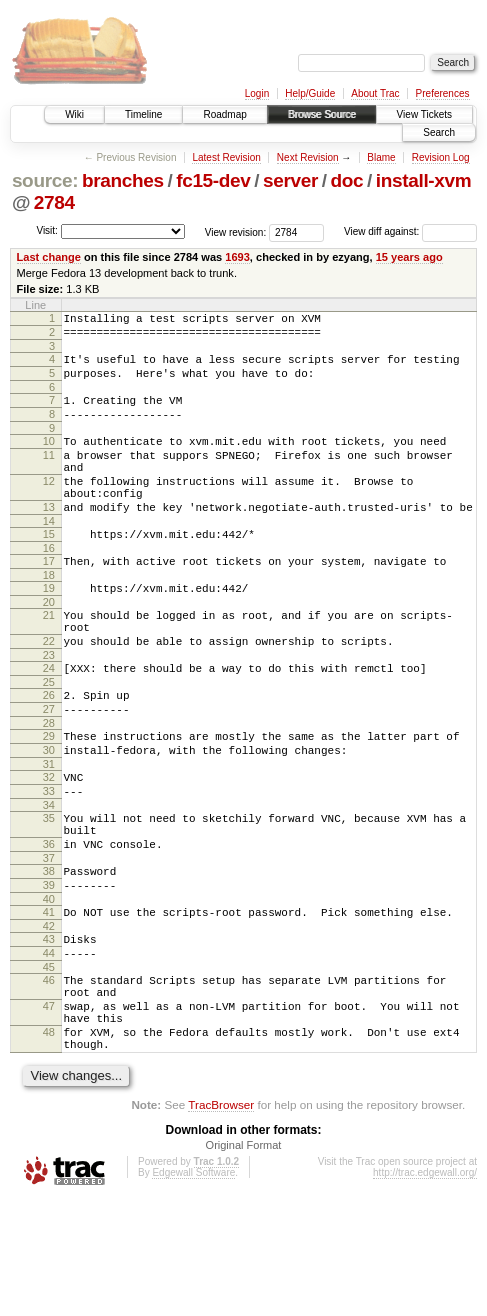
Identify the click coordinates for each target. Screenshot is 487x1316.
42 (49, 1019)
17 (49, 600)
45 (49, 1066)
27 (49, 769)
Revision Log (441, 157)
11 (49, 476)
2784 (54, 202)
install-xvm (424, 180)
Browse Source (322, 114)
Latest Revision (226, 157)
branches (123, 180)
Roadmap (224, 114)
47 (49, 1111)
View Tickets (424, 114)
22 (49, 692)
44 (49, 1049)
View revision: (236, 231)
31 (49, 833)
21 (49, 660)
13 (49, 540)
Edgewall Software (193, 1289)
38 (49, 955)
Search (439, 132)
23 (49, 709)
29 (49, 799)
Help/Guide (310, 93)
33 (49, 863)
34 (49, 880)
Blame (381, 157)
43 (49, 1032)
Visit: (47, 230)
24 (49, 722)
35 (49, 893)
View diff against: (410, 231)
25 (49, 739)
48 (49, 1143)
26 (49, 752)
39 (49, 972)
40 (49, 989)
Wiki (74, 114)
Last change (49, 257)
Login (257, 93)
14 (49, 557)
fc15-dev (213, 180)
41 (49, 1002)
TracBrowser (221, 1221)
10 (49, 459)
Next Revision (308, 157)
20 (49, 647)
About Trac (375, 93)
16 (49, 587)
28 (49, 786)
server (290, 180)
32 (49, 846)
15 (49, 570)
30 (49, 816)
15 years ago (409, 257)
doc (347, 180)
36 (49, 925)
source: (45, 180)
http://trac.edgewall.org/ (425, 1289)
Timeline (143, 114)
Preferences (443, 93)
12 (49, 508)
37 (49, 942)
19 (49, 630)
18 (49, 617)
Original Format (244, 1262)
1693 (237, 257)
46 (49, 1079)
